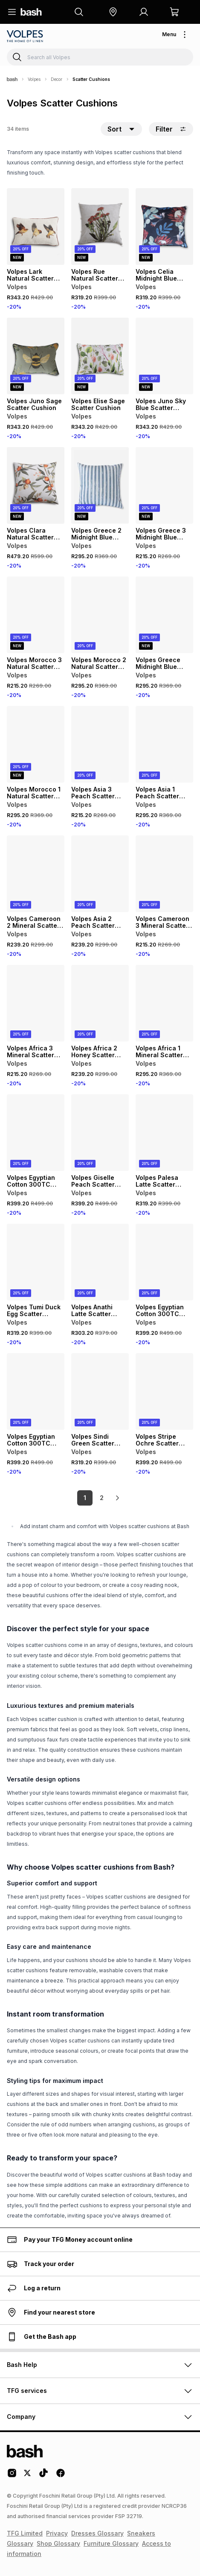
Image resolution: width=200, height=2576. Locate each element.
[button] (113, 12)
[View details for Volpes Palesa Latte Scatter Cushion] (164, 1132)
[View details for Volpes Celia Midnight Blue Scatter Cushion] (164, 226)
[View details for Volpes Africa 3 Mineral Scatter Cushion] (35, 1003)
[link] (117, 1498)
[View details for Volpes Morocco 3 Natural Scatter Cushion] (35, 615)
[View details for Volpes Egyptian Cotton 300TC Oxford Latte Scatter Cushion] (35, 1391)
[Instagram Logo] (12, 2476)
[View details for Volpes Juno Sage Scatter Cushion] (35, 356)
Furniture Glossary (111, 2543)
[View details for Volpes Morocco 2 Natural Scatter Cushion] (100, 615)
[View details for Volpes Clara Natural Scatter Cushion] (35, 485)
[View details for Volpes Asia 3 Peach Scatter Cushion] (100, 744)
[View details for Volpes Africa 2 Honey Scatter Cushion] (100, 1003)
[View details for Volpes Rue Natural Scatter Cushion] (100, 226)
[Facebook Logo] (60, 2476)
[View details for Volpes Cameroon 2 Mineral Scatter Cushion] (35, 873)
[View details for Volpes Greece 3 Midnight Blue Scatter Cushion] (164, 485)
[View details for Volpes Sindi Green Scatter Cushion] (100, 1391)
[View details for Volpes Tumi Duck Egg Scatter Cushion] (35, 1262)
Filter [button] (171, 129)
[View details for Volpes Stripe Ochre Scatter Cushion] (164, 1391)
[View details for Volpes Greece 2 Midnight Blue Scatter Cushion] (100, 485)
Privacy (57, 2533)
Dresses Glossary (97, 2533)
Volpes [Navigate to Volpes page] (34, 79)
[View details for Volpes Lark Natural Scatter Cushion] (35, 226)
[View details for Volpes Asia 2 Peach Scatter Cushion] (100, 873)
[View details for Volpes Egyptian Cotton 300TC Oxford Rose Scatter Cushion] (164, 1262)
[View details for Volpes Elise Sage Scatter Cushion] (100, 356)
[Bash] (12, 79)
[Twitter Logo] (28, 2476)
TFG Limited (25, 2533)
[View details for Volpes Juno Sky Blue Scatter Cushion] (164, 356)
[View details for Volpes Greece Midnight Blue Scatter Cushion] (164, 615)
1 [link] (85, 1497)
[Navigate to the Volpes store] (26, 36)
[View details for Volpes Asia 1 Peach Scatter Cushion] (164, 744)
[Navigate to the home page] (31, 12)
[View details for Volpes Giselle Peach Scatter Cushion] (100, 1132)
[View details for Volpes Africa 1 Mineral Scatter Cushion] (164, 1003)
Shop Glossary (58, 2543)
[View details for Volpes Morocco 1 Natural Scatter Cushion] (35, 744)
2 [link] (102, 1497)
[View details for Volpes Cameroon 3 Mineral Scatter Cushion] (164, 873)
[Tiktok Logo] (43, 2476)
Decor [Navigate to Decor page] (56, 79)
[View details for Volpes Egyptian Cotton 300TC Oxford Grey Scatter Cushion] (35, 1132)
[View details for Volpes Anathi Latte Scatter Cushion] (100, 1262)
